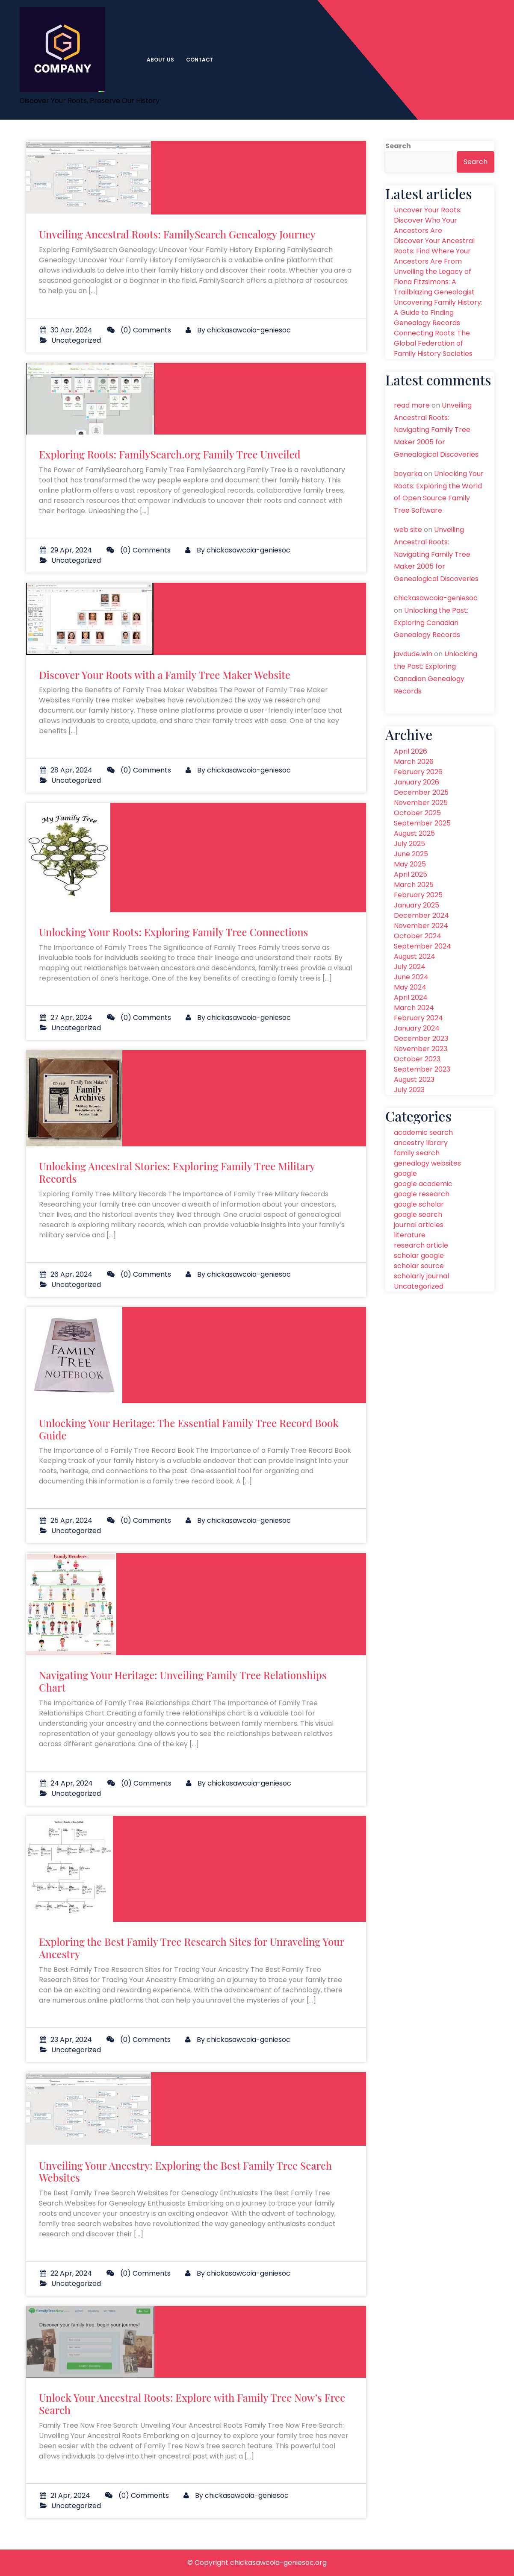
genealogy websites (427, 1163)
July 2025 (409, 844)
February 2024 (418, 1018)
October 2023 (417, 1059)
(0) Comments (139, 330)
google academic (423, 1184)
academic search (423, 1132)
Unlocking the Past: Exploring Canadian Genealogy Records (431, 622)
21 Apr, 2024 (65, 2495)
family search (417, 1153)
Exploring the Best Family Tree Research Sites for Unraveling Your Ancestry (191, 1948)
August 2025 (414, 833)
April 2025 (410, 874)
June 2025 (411, 854)
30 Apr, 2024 (66, 330)
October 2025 (417, 813)
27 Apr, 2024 (66, 1017)
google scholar (419, 1204)
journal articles (418, 1225)
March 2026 (414, 762)
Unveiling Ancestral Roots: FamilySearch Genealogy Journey (177, 234)
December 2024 (421, 915)
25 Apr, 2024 (66, 1520)
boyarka (408, 474)
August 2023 (414, 1079)
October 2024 (417, 936)
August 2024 (414, 956)
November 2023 (420, 1049)
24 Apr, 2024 (66, 1783)
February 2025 (418, 895)
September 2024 (422, 946)
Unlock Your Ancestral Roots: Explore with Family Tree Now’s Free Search (192, 2403)
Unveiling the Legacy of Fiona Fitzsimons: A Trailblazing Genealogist (434, 282)
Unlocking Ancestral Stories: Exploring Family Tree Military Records (177, 1172)
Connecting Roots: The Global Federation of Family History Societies (433, 343)
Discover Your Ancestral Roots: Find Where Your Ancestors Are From (434, 251)
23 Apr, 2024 (66, 2039)
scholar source (419, 1266)
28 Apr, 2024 (66, 770)
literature (409, 1235)
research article (421, 1245)
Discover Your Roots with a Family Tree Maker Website (164, 675)
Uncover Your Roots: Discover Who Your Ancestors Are (427, 220)
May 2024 (410, 987)
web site (408, 530)
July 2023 (409, 1090)
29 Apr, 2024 (66, 550)
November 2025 (421, 803)
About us (160, 59)
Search (398, 146)
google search (418, 1214)
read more (412, 405)
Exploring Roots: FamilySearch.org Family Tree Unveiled (170, 454)
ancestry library (421, 1143)
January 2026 (416, 782)
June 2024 (411, 977)
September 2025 (422, 823)
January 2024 (417, 1028)
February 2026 (418, 772)
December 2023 (421, 1038)
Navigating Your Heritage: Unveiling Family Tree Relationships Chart (183, 1681)
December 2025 (421, 792)
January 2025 (416, 905)
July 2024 (409, 967)
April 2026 (410, 751)
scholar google (419, 1255)
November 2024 (421, 926)
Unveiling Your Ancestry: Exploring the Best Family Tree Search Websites (185, 2171)
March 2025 (414, 885)
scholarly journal (421, 1276)
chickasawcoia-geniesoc (249, 330)
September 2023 (422, 1069)
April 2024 (411, 997)
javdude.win (413, 654)
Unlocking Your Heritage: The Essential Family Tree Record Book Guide (188, 1429)
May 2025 (410, 864)
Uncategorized (76, 340)
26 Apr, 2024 (66, 1274)
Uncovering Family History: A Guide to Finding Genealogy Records (438, 312)
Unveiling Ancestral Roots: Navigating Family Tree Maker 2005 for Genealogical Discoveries (436, 429)
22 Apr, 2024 (66, 2273)
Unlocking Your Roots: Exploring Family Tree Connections (173, 932)
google (405, 1173)
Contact (199, 59)
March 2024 (414, 1008)
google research (421, 1194)
